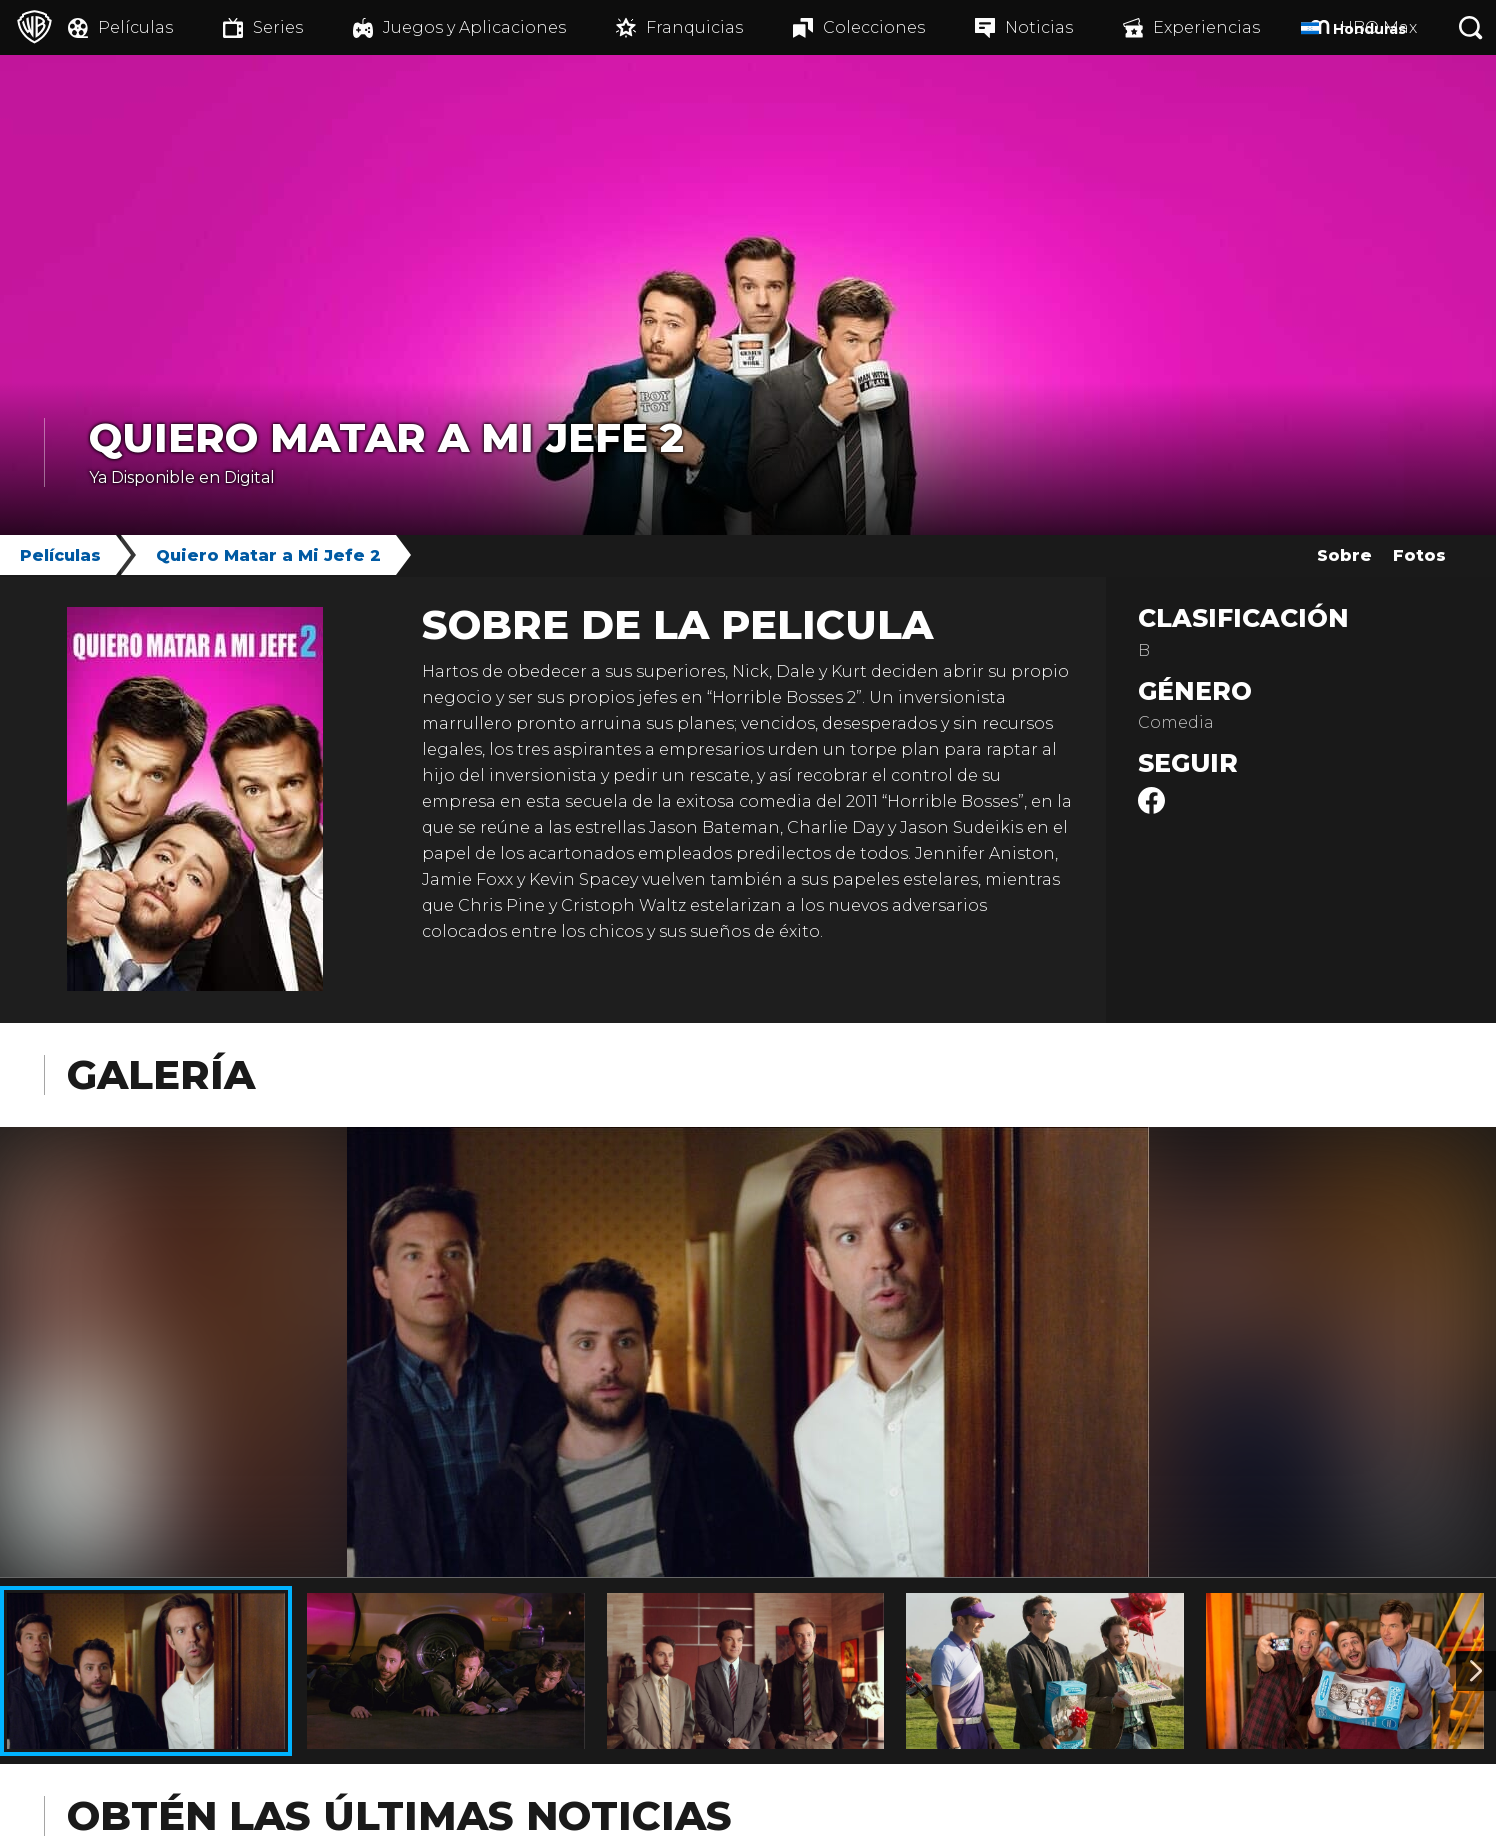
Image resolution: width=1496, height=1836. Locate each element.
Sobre (1344, 555)
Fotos (1419, 555)
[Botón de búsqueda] (1471, 27)
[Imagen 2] (1476, 1671)
